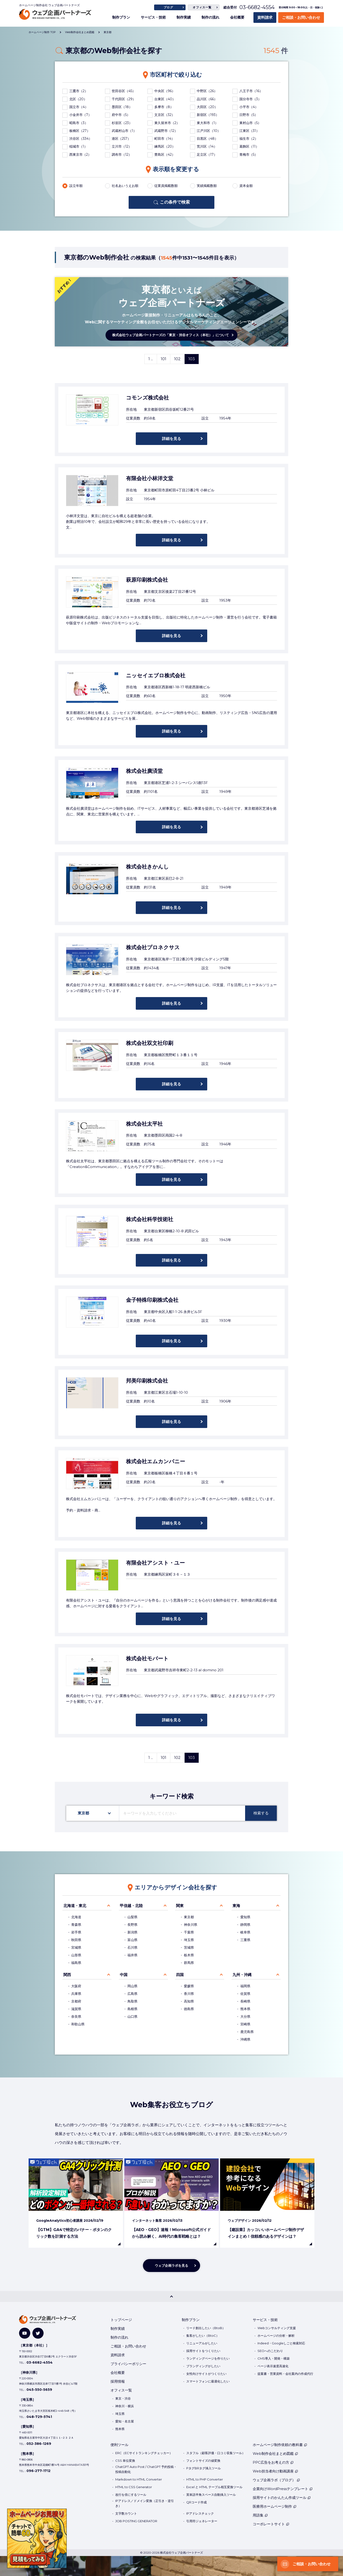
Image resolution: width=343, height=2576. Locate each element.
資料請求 (264, 17)
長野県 (132, 1881)
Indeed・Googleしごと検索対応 (281, 2300)
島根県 (132, 1965)
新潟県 (132, 1889)
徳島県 (189, 1965)
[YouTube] (24, 2290)
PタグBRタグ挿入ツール (203, 2425)
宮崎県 (245, 1981)
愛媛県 (189, 1943)
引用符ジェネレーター (201, 2478)
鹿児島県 (247, 1988)
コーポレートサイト (271, 2480)
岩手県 (76, 1889)
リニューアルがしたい (201, 2300)
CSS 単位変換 (125, 2417)
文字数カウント (126, 2470)
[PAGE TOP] (171, 2253)
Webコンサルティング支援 (276, 2284)
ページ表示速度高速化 (272, 2323)
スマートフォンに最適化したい (208, 2338)
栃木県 (189, 1912)
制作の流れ (210, 17)
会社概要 (237, 17)
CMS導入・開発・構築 (273, 2315)
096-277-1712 (38, 2428)
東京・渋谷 (123, 2355)
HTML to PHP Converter (204, 2436)
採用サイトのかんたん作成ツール (282, 2454)
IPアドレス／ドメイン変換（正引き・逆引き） (144, 2460)
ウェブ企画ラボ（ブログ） (276, 2436)
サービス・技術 (153, 17)
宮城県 (76, 1904)
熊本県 (245, 1965)
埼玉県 (189, 1896)
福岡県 (245, 1943)
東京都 (189, 1874)
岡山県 (132, 1943)
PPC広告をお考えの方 (273, 2419)
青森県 (76, 1881)
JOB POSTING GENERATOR (136, 2478)
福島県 (76, 1919)
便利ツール (119, 2401)
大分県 (245, 1973)
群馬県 (189, 1919)
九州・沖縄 (242, 1931)
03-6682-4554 (257, 7)
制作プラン (121, 17)
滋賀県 (76, 1965)
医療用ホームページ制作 (275, 2463)
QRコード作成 (196, 2459)
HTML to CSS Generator (133, 2444)
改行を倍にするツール (130, 2451)
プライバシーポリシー (128, 2320)
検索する (261, 1770)
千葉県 (189, 1889)
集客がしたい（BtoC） (202, 2292)
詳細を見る (171, 438)
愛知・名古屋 (124, 2378)
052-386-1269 (38, 2400)
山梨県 (132, 1874)
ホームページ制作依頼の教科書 (280, 2401)
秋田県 (76, 1896)
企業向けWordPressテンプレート (283, 2445)
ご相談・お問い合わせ (301, 17)
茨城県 (189, 1904)
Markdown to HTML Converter (138, 2436)
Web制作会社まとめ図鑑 (275, 2410)
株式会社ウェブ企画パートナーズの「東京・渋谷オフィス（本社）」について (171, 335)
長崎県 (245, 1958)
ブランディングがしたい (203, 2323)
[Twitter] (38, 2290)
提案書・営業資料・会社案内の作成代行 (285, 2330)
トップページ (121, 2276)
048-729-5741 (39, 2373)
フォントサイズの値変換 (203, 2417)
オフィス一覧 (202, 7)
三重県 (245, 1896)
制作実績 (184, 17)
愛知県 (245, 1874)
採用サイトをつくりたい (203, 2307)
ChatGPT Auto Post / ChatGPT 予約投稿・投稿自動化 (146, 2425)
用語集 (260, 2472)
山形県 (76, 1912)
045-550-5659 (39, 2346)
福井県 (132, 1912)
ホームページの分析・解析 (276, 2292)
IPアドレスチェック (200, 2470)
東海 (236, 1862)
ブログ (168, 7)
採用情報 (118, 2338)
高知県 (189, 1958)
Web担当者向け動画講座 (275, 2428)
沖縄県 (245, 1996)
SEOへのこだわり (270, 2307)
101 (163, 359)
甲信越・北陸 (131, 1862)
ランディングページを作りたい (208, 2315)
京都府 (76, 1958)
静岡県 (245, 1881)
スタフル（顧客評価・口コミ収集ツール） (215, 2409)
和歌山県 (78, 1981)
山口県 (132, 1973)
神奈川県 (190, 1881)
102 (177, 359)
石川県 (132, 1904)
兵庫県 (76, 1950)
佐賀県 (245, 1950)
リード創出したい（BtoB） (205, 2284)
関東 (180, 1862)
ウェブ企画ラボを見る (171, 2222)
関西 (67, 1931)
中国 (123, 1931)
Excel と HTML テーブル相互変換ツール (214, 2444)
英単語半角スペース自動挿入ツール (211, 2451)
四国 (180, 1931)
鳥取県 (132, 1958)
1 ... (150, 359)
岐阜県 (245, 1889)
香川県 (189, 1950)
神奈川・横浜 (124, 2363)
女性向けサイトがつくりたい (206, 2330)
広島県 (132, 1950)
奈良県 (76, 1973)
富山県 (132, 1896)
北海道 (76, 1874)
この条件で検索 (175, 202)
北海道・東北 (74, 1862)
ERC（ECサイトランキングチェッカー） (143, 2409)
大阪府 (76, 1943)
